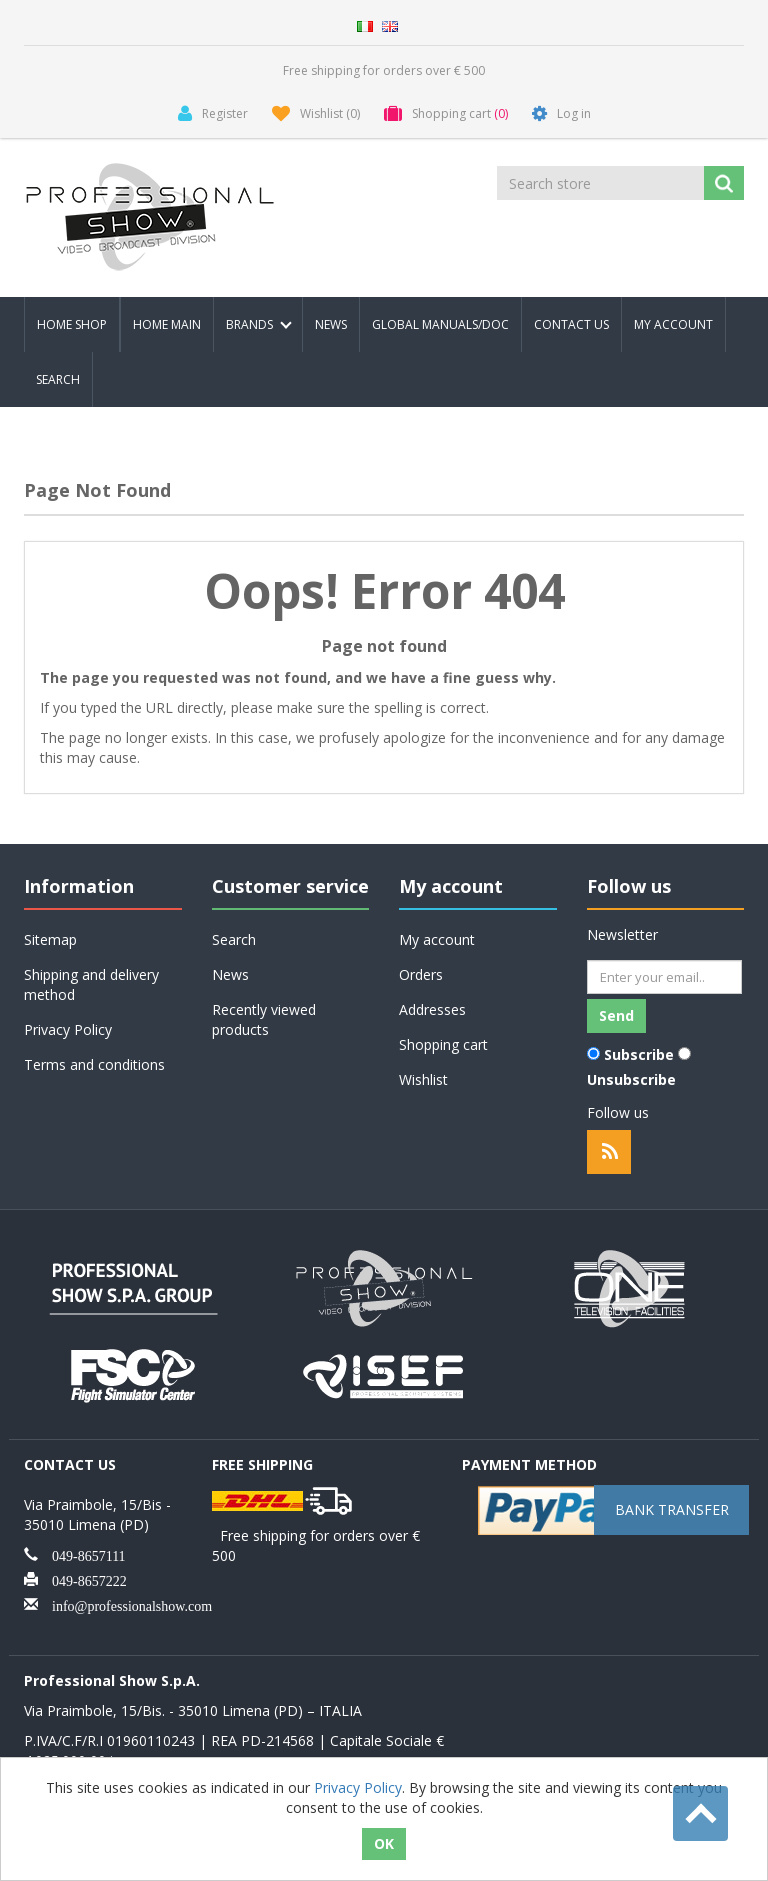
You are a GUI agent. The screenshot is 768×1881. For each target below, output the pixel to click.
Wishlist (423, 1079)
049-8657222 (82, 1579)
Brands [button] (259, 324)
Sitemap (50, 939)
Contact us (571, 324)
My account (673, 324)
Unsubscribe (631, 1079)
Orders (421, 974)
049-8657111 (82, 1554)
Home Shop (72, 324)
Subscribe (639, 1054)
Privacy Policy (68, 1029)
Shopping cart (443, 1044)
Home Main (167, 324)
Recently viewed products (264, 1019)
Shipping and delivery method (91, 984)
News (331, 324)
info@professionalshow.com (125, 1604)
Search (58, 379)
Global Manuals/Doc (440, 324)
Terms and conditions (94, 1064)
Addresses (432, 1009)
